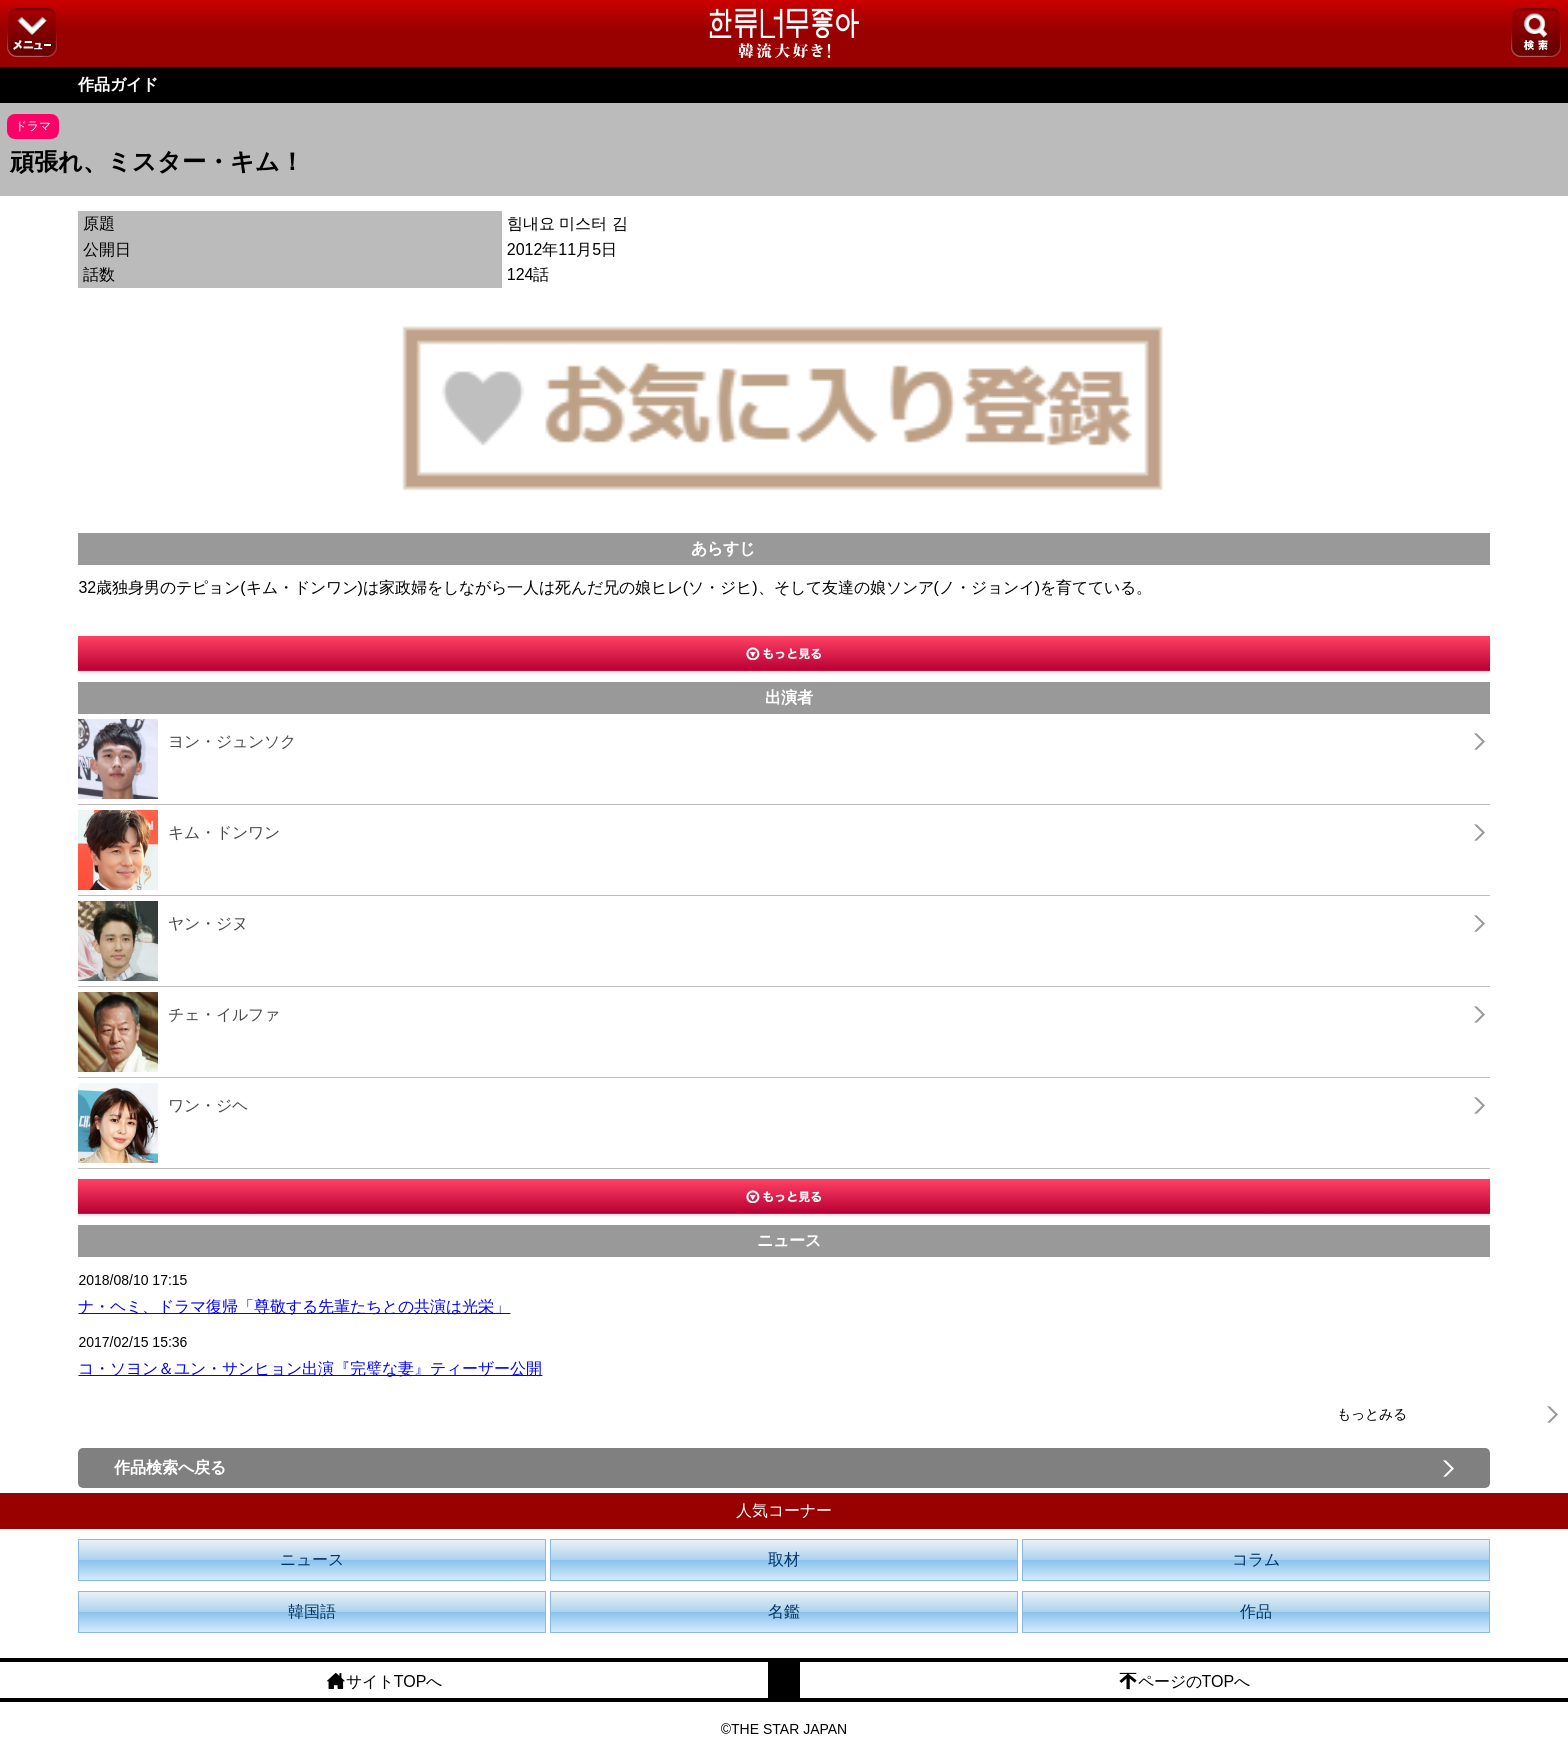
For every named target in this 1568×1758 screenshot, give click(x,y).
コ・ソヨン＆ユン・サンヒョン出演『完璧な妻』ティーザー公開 (310, 1368)
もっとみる (1372, 1414)
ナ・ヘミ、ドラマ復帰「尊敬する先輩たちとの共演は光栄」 (294, 1306)
